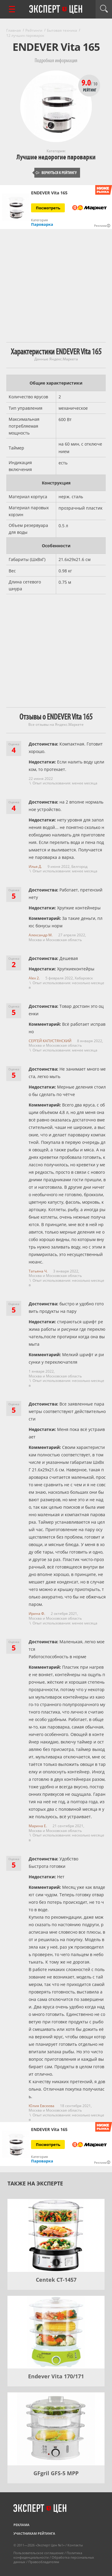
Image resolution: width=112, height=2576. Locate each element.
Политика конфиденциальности (47, 2555)
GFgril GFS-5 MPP (56, 2473)
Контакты (75, 2545)
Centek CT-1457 (56, 2279)
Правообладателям (43, 2562)
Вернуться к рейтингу (56, 173)
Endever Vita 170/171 (56, 2376)
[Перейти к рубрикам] (12, 9)
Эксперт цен (56, 9)
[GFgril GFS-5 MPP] (56, 2428)
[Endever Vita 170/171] (56, 2332)
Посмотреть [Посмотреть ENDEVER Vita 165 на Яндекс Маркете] (48, 208)
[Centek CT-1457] (56, 2235)
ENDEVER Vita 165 (49, 192)
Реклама (21, 2524)
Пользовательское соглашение (38, 2553)
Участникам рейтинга (34, 2533)
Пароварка (42, 224)
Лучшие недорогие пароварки (56, 157)
